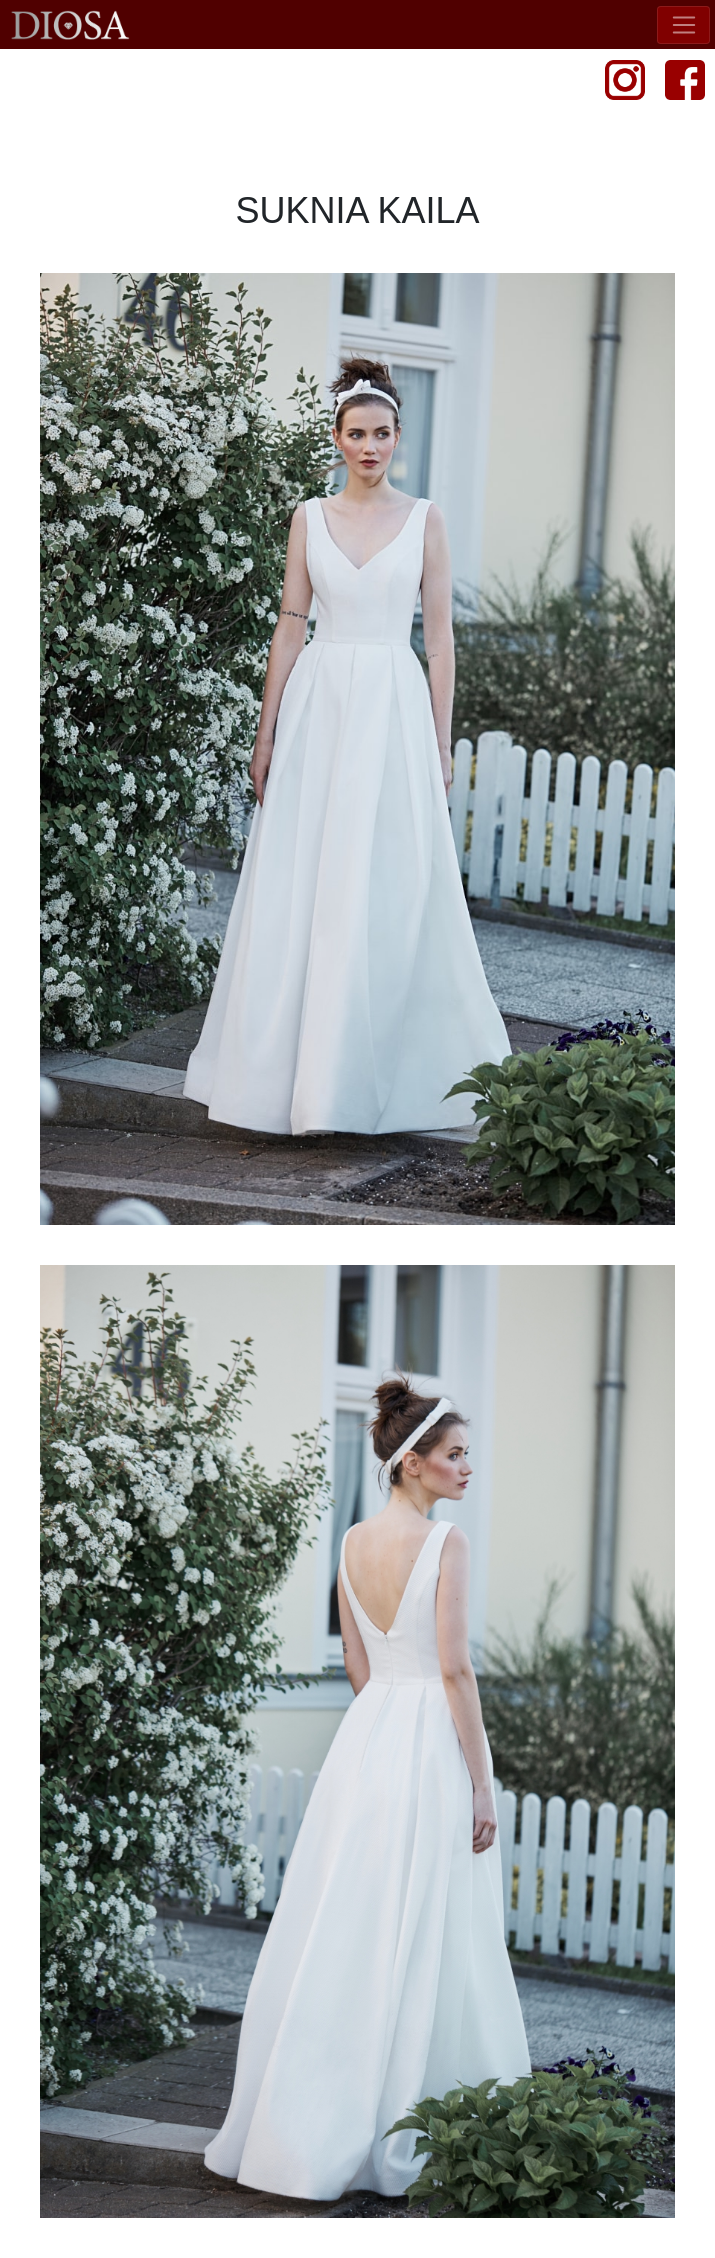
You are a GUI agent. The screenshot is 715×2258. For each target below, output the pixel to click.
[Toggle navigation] (683, 25)
